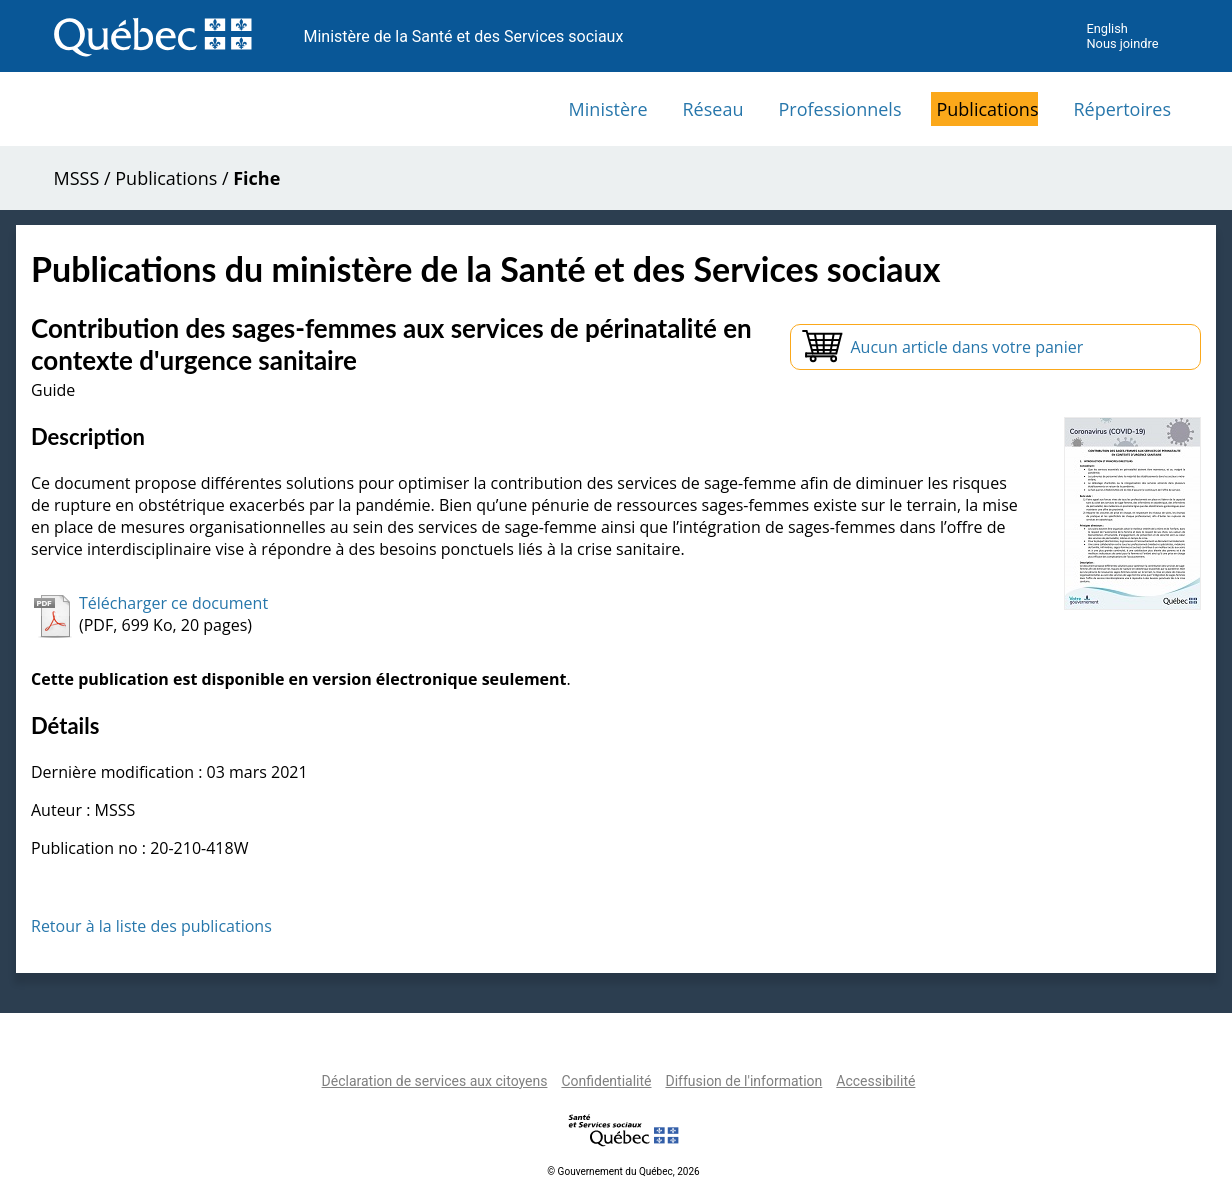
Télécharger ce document (173, 603)
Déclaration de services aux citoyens (435, 1081)
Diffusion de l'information (743, 1081)
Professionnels (839, 109)
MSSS (77, 178)
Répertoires (1122, 109)
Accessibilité (875, 1081)
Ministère (608, 109)
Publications (987, 109)
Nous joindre (1122, 43)
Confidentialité (606, 1081)
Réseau (713, 109)
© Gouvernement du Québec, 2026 (623, 1171)
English (1106, 28)
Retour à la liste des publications (151, 926)
